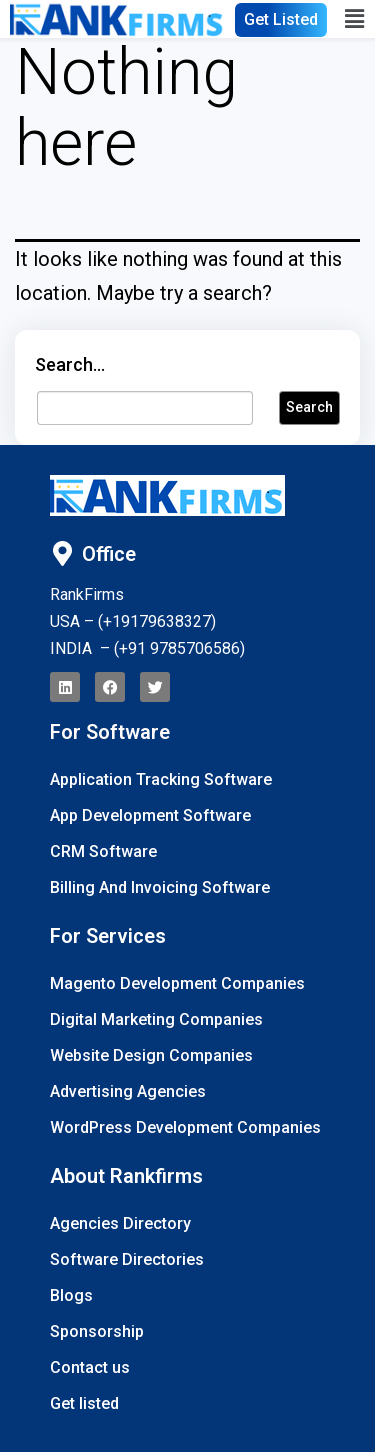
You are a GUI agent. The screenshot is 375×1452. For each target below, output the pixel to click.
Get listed (84, 1403)
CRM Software (103, 851)
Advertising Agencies (128, 1091)
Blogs (71, 1295)
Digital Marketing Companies (156, 1019)
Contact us (90, 1367)
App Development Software (150, 815)
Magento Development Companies (177, 983)
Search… (70, 364)
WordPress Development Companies (185, 1127)
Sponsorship (97, 1331)
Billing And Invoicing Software (160, 887)
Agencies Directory (120, 1223)
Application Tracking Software (161, 779)
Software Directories (127, 1259)
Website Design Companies (151, 1055)
